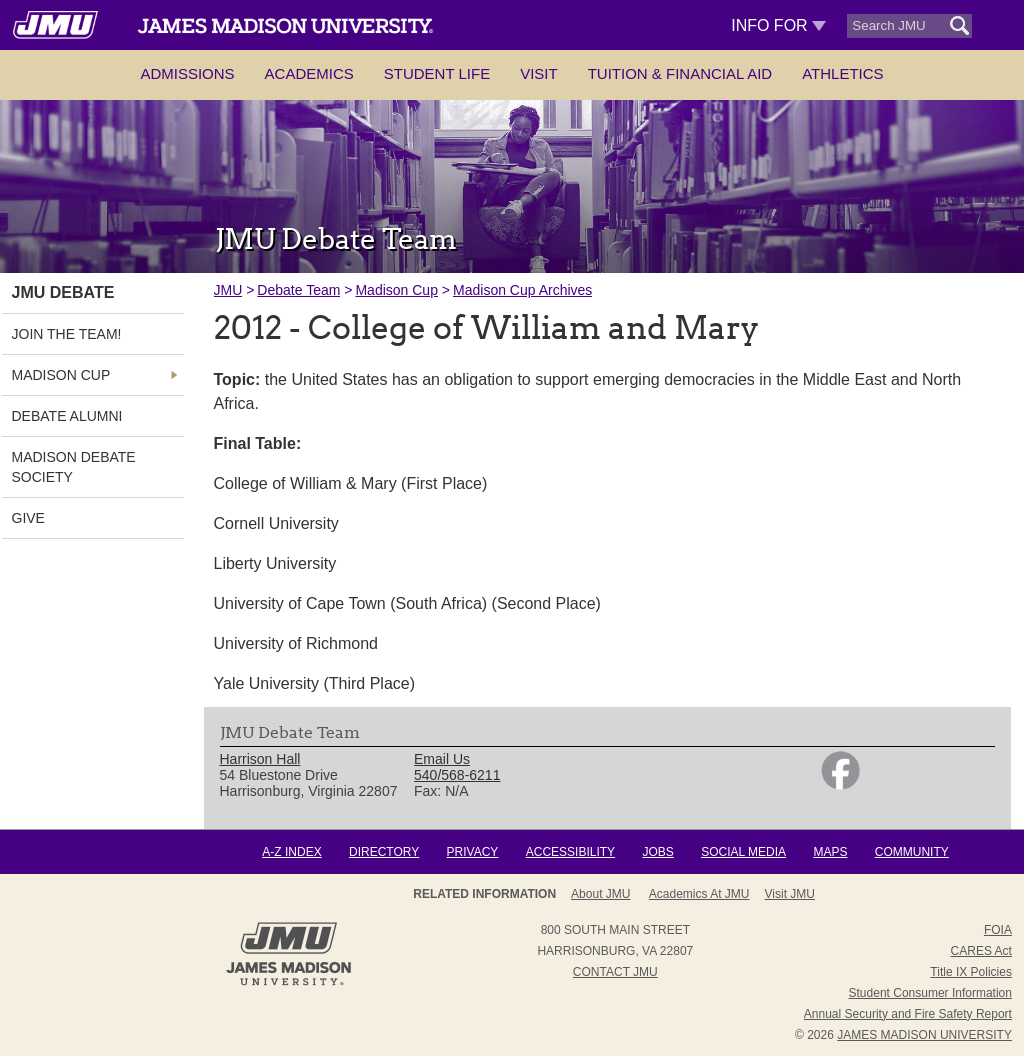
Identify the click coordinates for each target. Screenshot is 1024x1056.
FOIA (998, 930)
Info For (778, 25)
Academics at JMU (699, 894)
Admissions (187, 73)
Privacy (473, 852)
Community (912, 852)
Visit (539, 73)
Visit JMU (790, 894)
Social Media (743, 852)
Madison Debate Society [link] (74, 467)
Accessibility (570, 852)
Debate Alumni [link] (67, 416)
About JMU (600, 894)
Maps (830, 852)
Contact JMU (615, 972)
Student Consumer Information (930, 993)
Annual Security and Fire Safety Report (908, 1014)
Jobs (657, 852)
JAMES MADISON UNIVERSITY (924, 1035)
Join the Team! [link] (67, 334)
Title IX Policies (971, 972)
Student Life (437, 73)
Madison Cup (396, 290)
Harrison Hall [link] (260, 759)
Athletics (842, 73)
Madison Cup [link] (61, 375)
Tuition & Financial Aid (680, 73)
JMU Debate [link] (63, 292)
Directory (384, 852)
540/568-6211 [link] (457, 775)
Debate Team (298, 290)
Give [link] (28, 518)
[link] (840, 785)
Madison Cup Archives (522, 290)
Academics (309, 73)
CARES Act (981, 951)
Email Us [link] (442, 759)
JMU (228, 290)
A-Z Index (291, 852)
